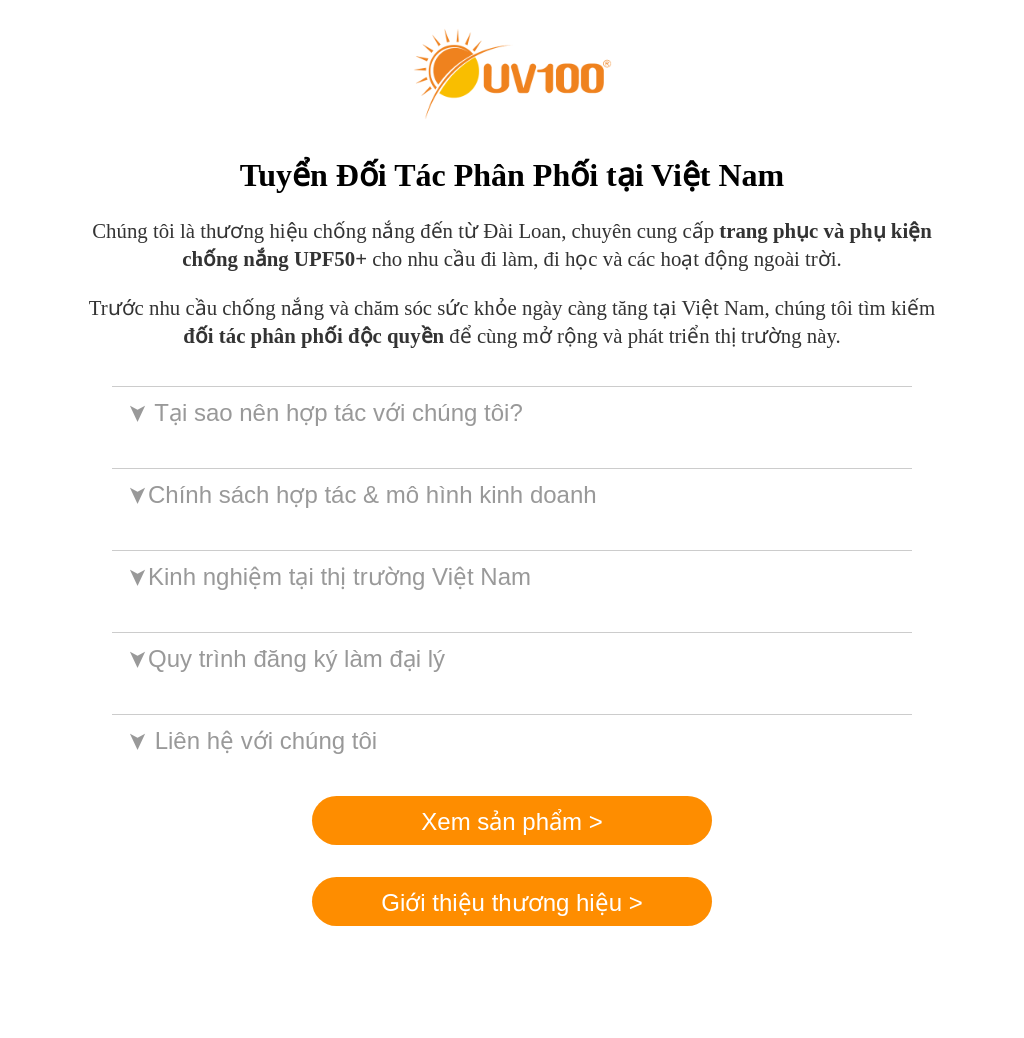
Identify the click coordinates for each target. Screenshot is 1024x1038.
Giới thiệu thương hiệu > (511, 902)
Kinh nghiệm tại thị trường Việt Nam (327, 576)
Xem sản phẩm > (511, 821)
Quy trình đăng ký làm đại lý (284, 658)
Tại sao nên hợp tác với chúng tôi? (323, 412)
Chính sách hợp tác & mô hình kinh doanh (360, 494)
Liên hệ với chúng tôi (250, 740)
